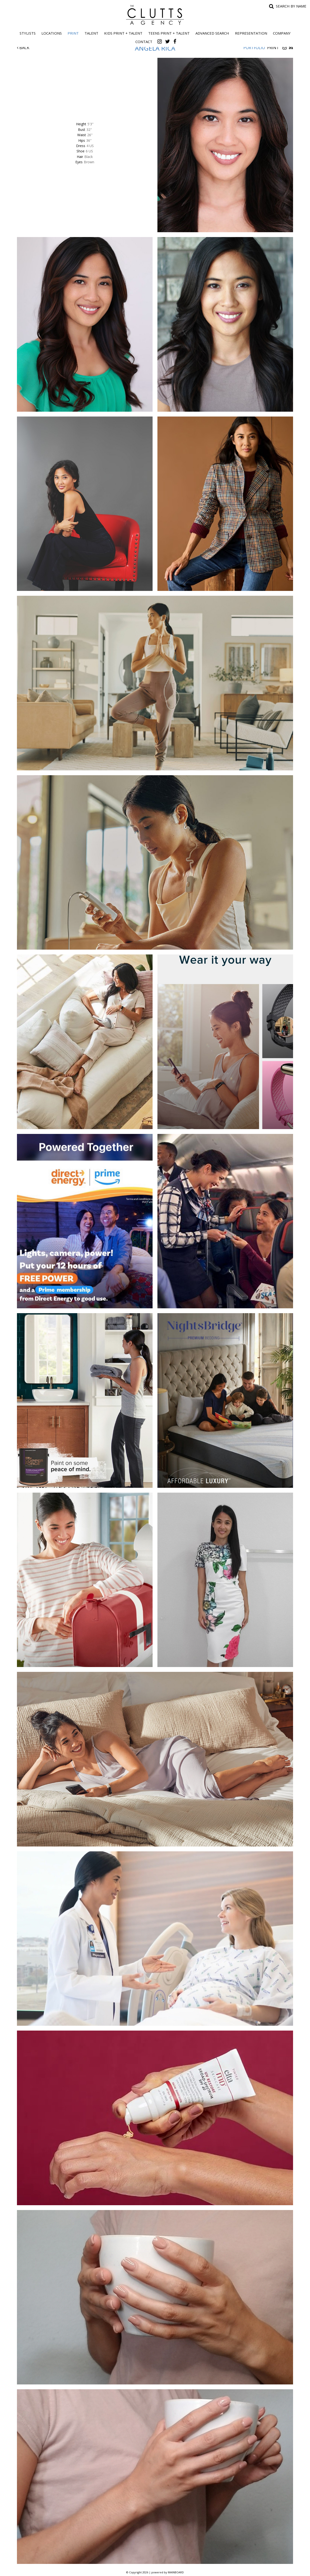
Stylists (28, 33)
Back (23, 47)
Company (282, 33)
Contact (143, 41)
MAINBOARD (176, 2572)
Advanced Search (212, 33)
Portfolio (254, 47)
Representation (251, 33)
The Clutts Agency (155, 15)
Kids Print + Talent (123, 33)
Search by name (291, 6)
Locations (51, 33)
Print (73, 33)
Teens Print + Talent (169, 33)
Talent (91, 33)
